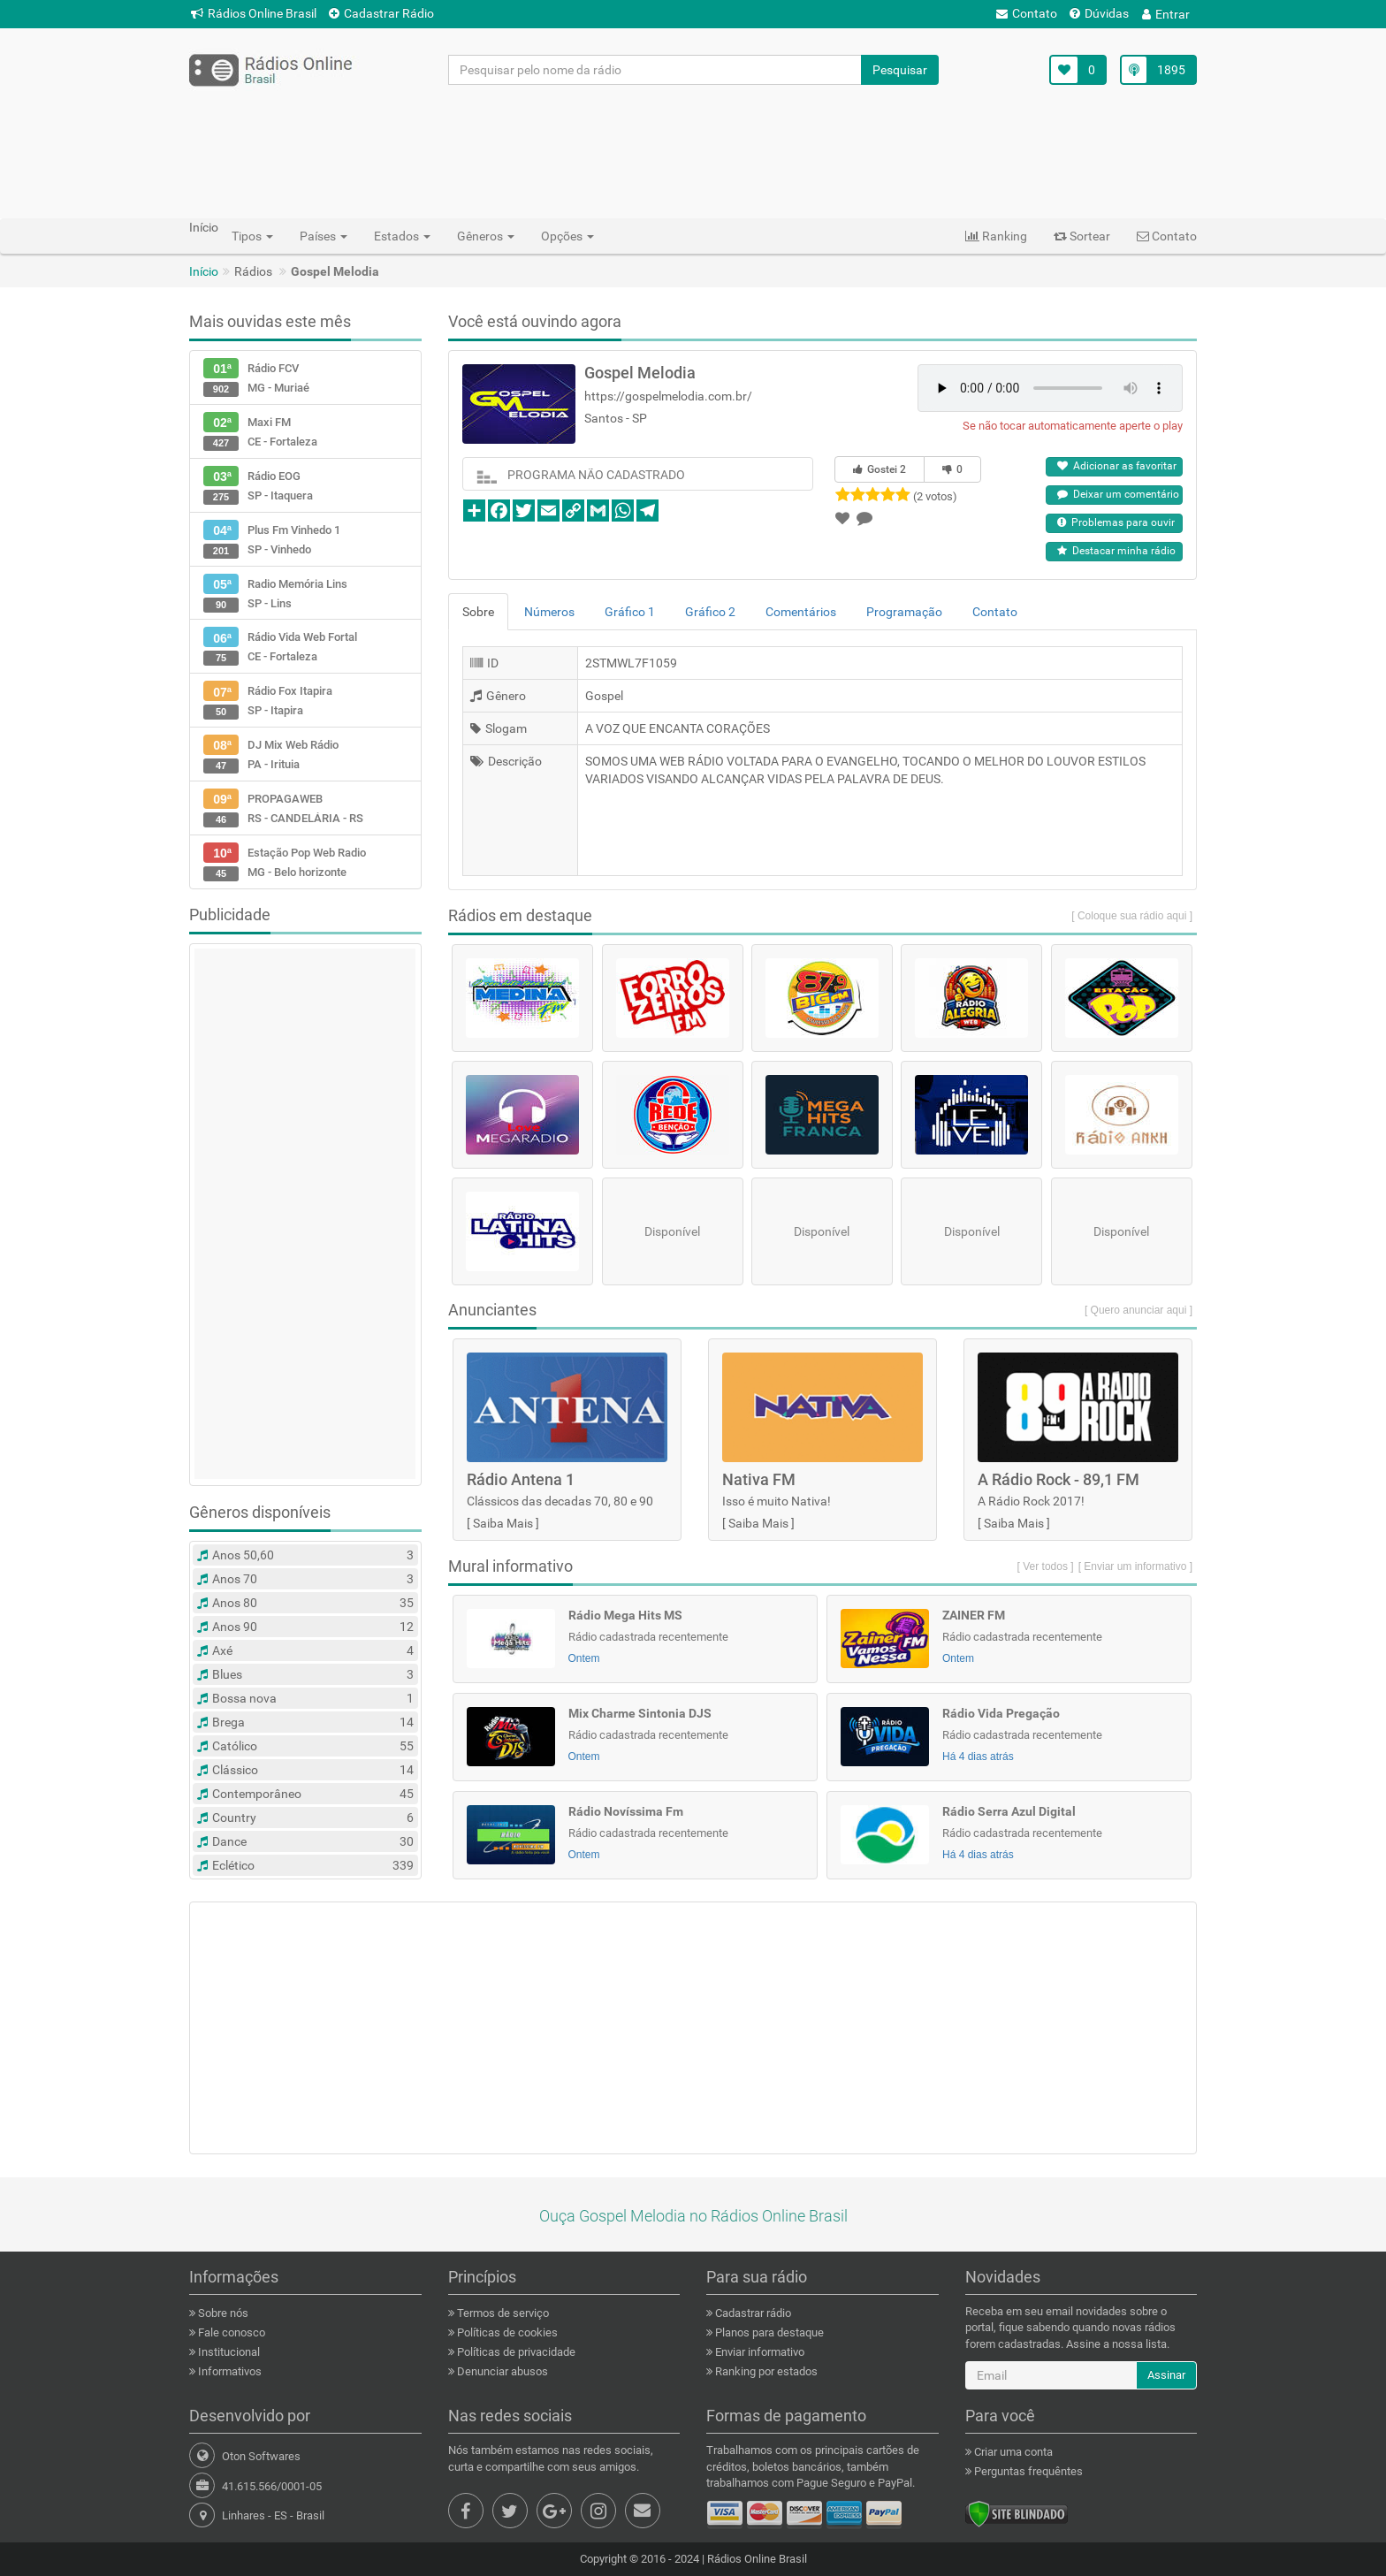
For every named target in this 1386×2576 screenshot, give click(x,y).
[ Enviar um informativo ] (1135, 1566)
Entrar (1166, 14)
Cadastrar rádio (751, 2313)
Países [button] (323, 236)
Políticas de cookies (506, 2332)
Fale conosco (230, 2332)
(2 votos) (935, 496)
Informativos (228, 2371)
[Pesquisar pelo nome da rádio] (655, 70)
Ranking (996, 236)
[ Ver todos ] (1045, 1566)
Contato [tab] (994, 612)
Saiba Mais (503, 1523)
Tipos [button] (252, 236)
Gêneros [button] (485, 236)
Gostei (879, 469)
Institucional (227, 2352)
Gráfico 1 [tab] (630, 612)
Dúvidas (1099, 13)
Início (203, 271)
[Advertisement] (693, 151)
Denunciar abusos (501, 2371)
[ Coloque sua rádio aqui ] (1131, 916)
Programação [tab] (904, 612)
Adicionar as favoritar (1117, 466)
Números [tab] (549, 612)
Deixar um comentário (1118, 494)
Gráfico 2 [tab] (710, 612)
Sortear (1082, 236)
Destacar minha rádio (1116, 551)
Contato (1026, 13)
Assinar (1166, 2375)
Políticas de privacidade (514, 2352)
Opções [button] (567, 236)
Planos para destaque (768, 2332)
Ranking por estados (765, 2371)
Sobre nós (221, 2313)
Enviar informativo (758, 2352)
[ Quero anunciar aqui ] (1138, 1310)
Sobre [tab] (478, 612)
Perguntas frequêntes (1027, 2471)
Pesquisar (899, 70)
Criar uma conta (1012, 2451)
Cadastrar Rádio (381, 13)
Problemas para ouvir (1116, 522)
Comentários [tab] (800, 612)
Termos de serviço (501, 2313)
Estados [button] (402, 236)
